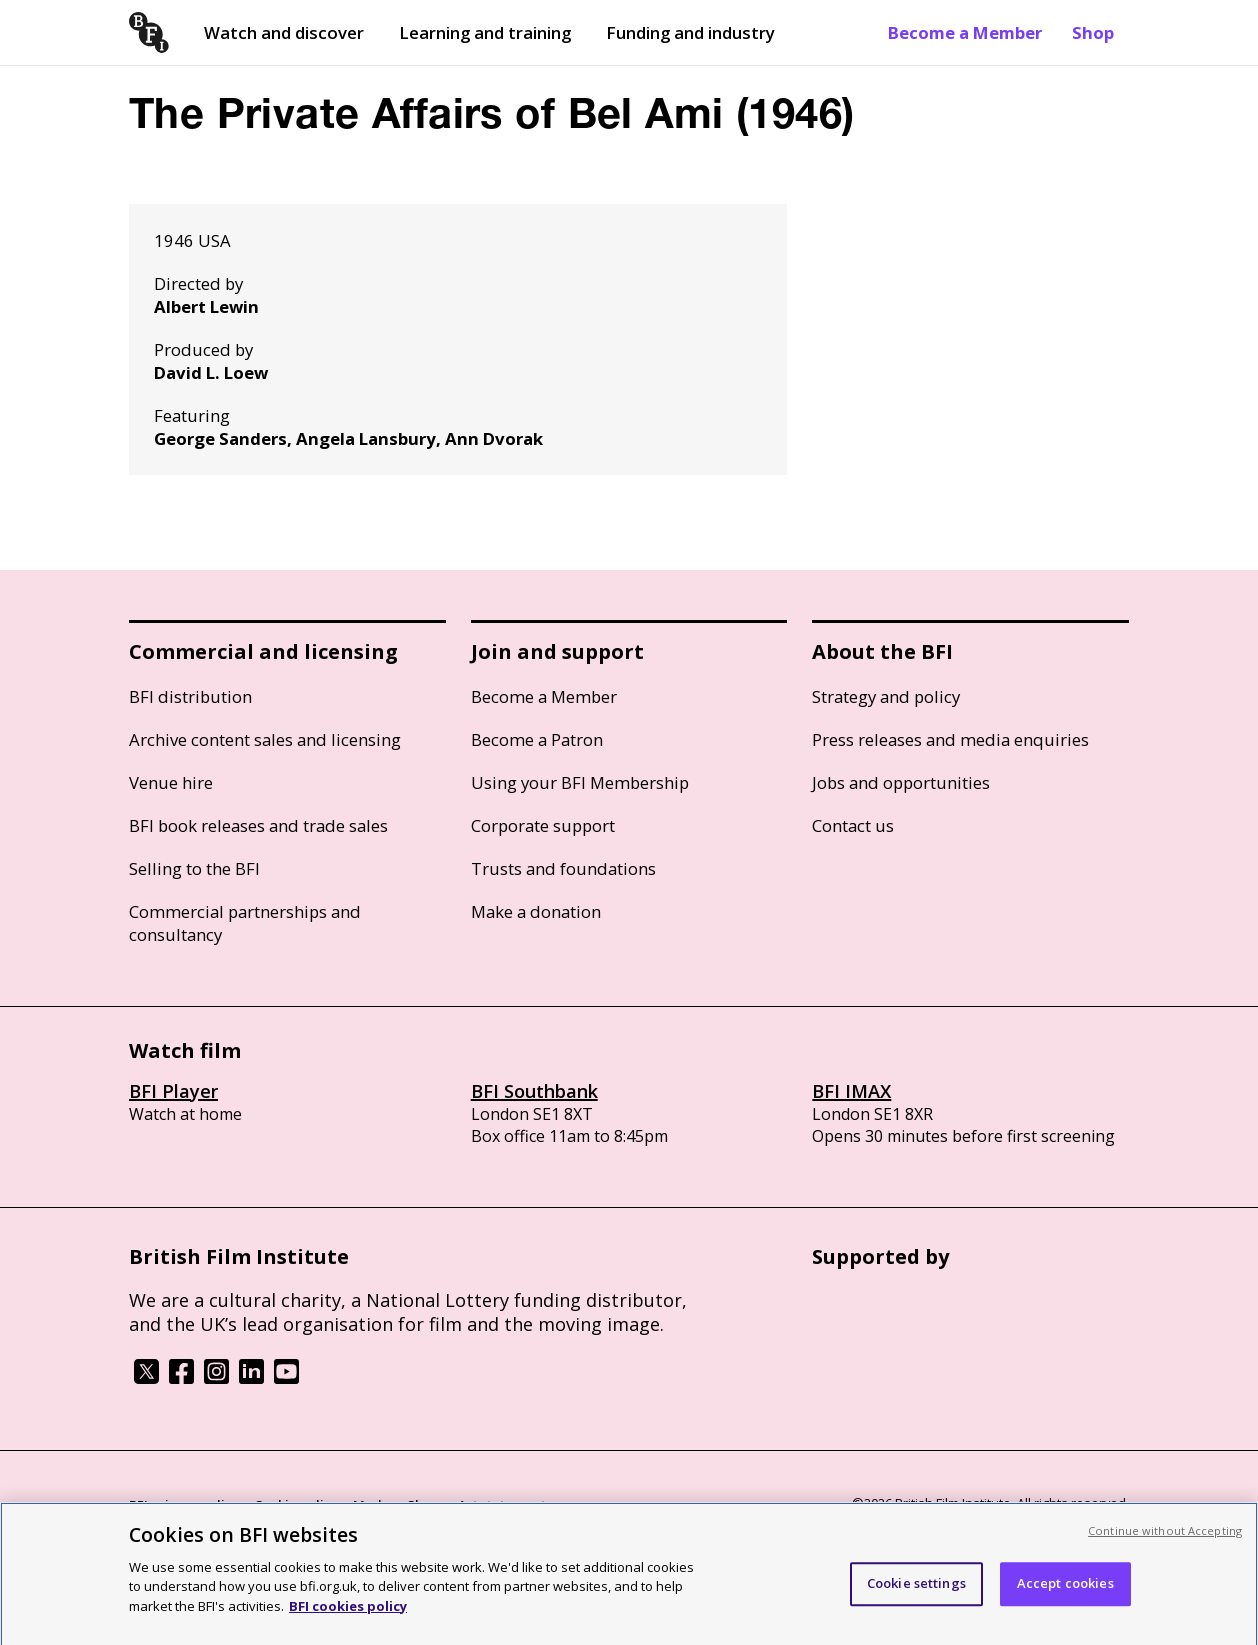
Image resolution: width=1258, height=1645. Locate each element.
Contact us (853, 825)
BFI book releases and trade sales (258, 825)
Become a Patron (537, 739)
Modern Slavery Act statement (449, 1505)
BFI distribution (190, 696)
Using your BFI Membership (580, 782)
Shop (1093, 32)
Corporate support (543, 825)
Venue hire (171, 782)
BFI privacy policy (184, 1505)
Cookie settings (916, 1592)
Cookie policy (296, 1505)
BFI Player (173, 1091)
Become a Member (965, 32)
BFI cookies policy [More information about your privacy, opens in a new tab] (348, 1615)
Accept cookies (1065, 1592)
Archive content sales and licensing (265, 739)
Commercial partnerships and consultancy (245, 923)
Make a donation (536, 911)
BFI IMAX (851, 1091)
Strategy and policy (886, 696)
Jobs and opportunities (901, 782)
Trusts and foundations (563, 868)
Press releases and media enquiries (950, 739)
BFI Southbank (534, 1091)
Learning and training (485, 32)
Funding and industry (690, 32)
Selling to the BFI (194, 868)
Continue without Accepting (1165, 1539)
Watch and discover (284, 32)
